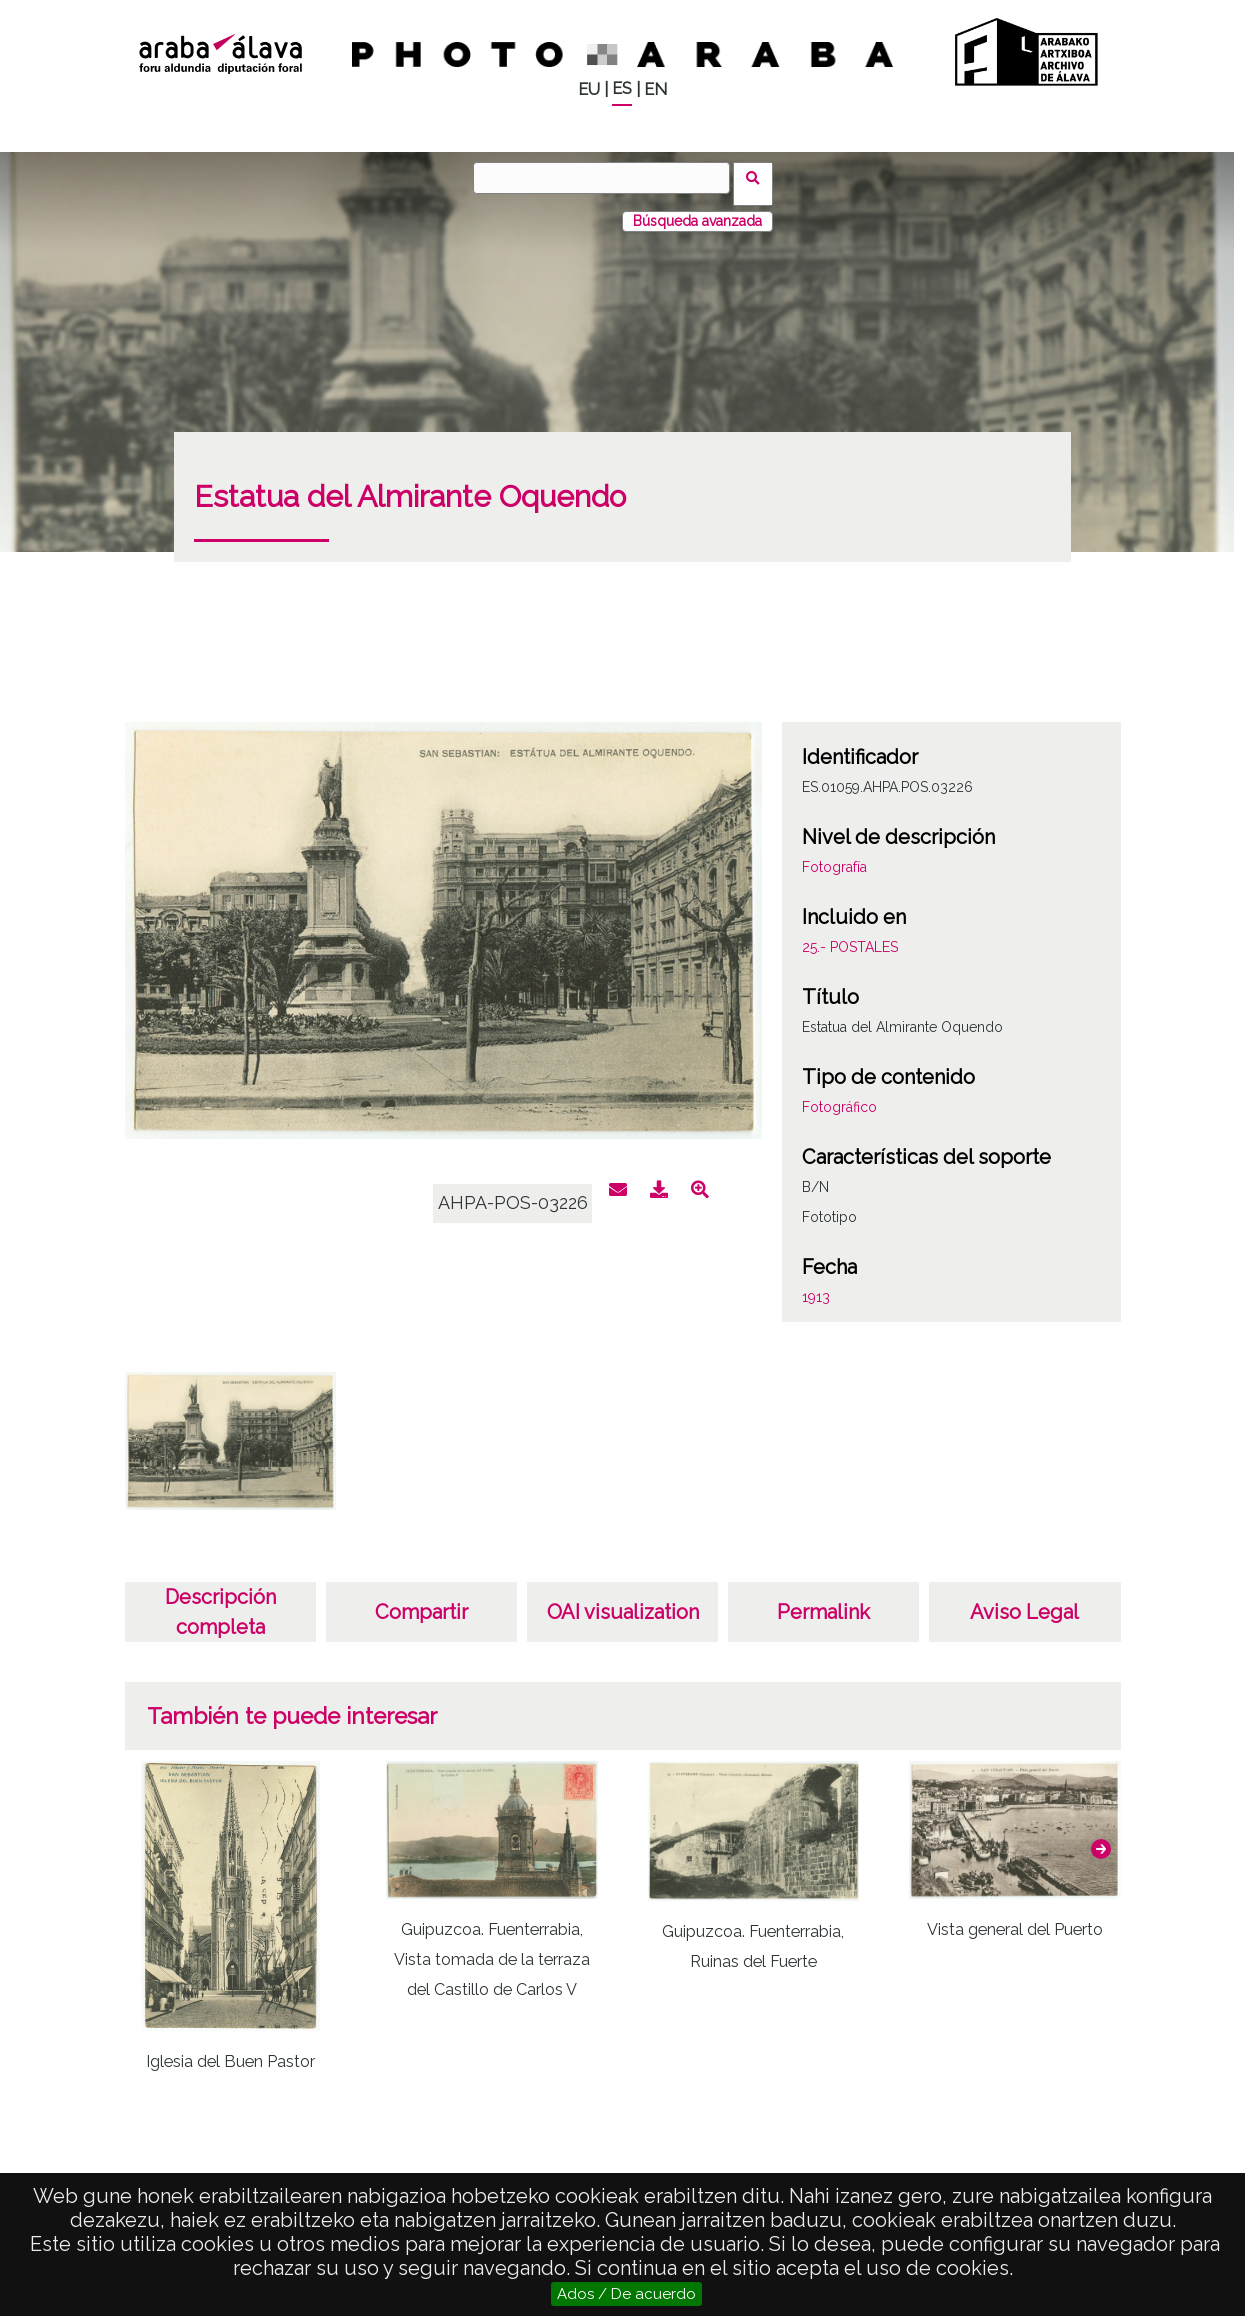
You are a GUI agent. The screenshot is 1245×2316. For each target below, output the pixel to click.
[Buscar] (608, 178)
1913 (816, 1285)
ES (622, 88)
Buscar (759, 177)
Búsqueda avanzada (697, 209)
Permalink (823, 1600)
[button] (1101, 1837)
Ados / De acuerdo (626, 2294)
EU (589, 89)
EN (655, 89)
